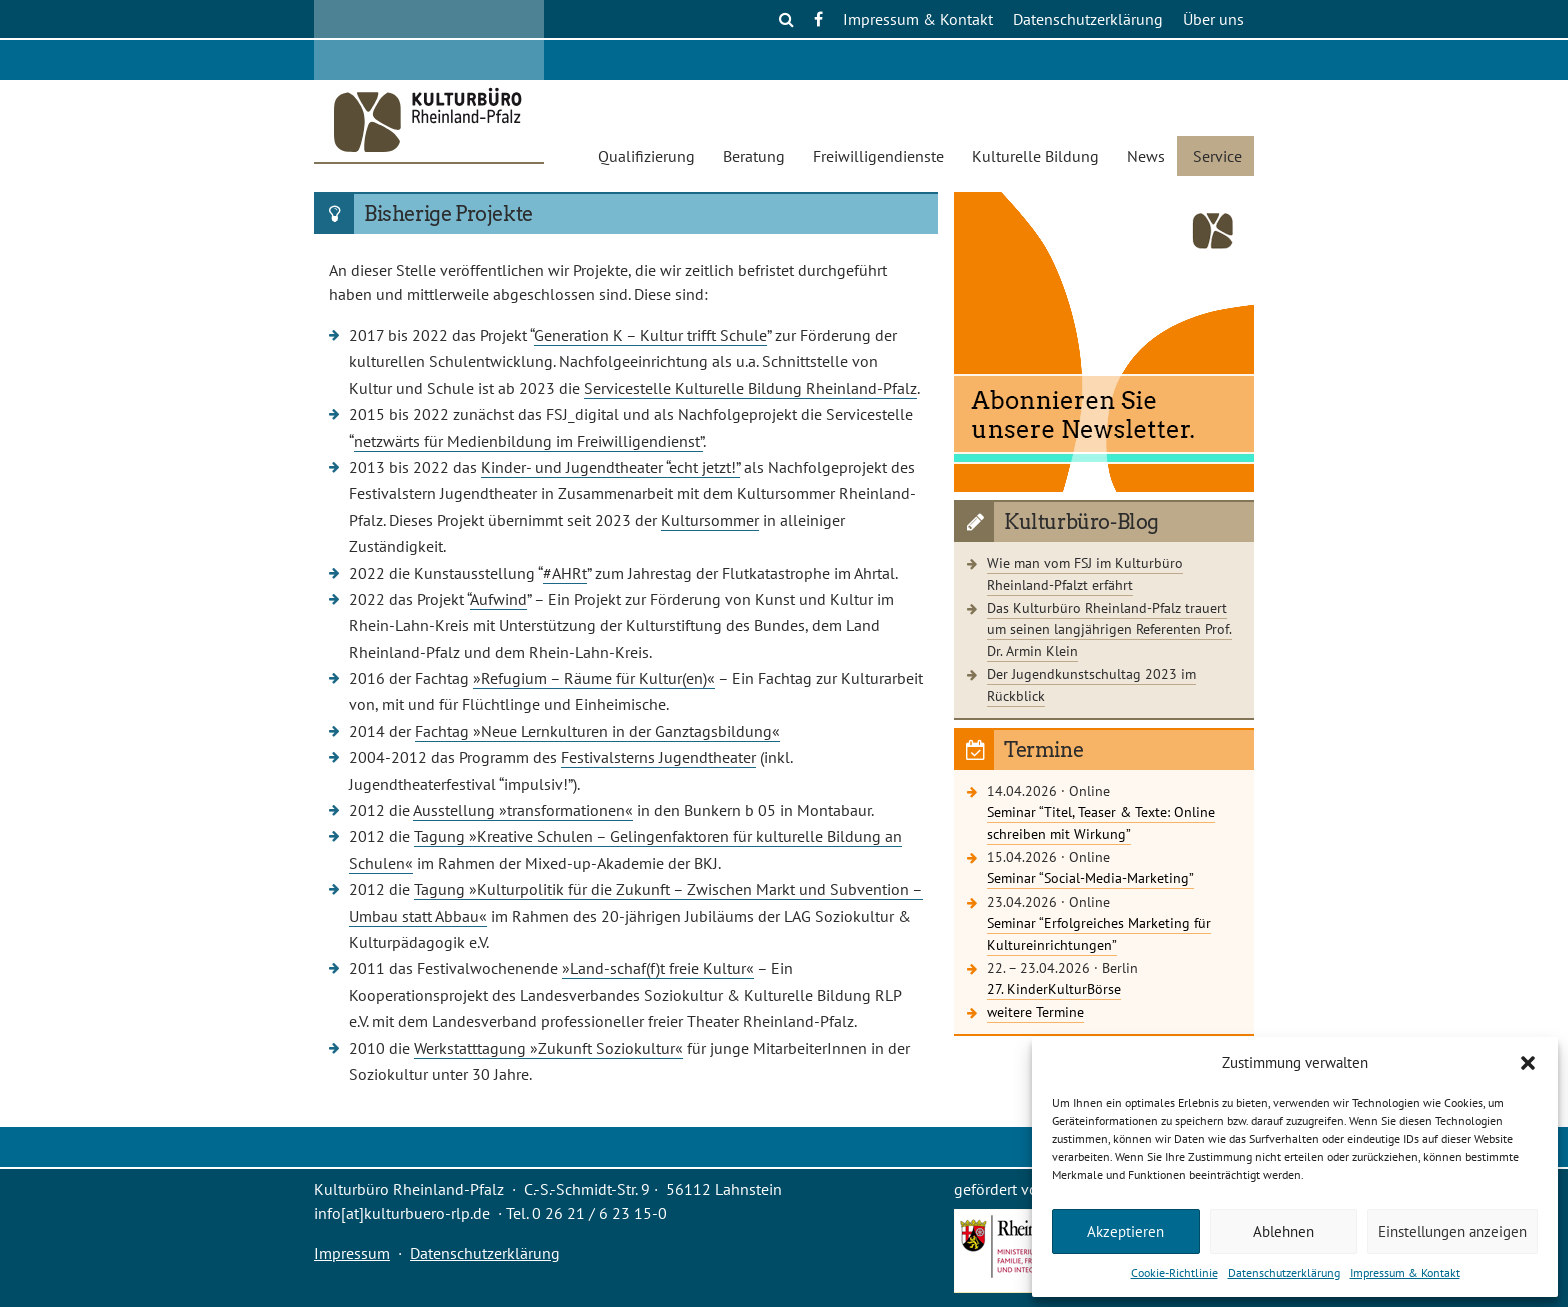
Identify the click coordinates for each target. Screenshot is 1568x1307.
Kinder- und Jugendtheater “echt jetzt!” (610, 467)
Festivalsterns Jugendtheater (658, 757)
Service (1217, 156)
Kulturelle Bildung (1035, 156)
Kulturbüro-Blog (1081, 522)
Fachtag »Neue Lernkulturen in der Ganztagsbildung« (597, 731)
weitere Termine (1035, 1011)
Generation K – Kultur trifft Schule (650, 335)
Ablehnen (1283, 1231)
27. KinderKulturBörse (1054, 988)
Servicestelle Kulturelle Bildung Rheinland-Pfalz (750, 388)
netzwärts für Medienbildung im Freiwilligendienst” (528, 441)
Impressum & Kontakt (1405, 1272)
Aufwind (498, 599)
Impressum (352, 1253)
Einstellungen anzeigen (1452, 1231)
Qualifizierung (646, 156)
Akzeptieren (1125, 1231)
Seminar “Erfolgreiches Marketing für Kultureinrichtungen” (1099, 933)
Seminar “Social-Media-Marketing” (1090, 877)
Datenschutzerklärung (1284, 1272)
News (1146, 156)
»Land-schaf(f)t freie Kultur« (658, 968)
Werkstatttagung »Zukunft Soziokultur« (548, 1048)
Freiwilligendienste (878, 156)
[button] (1528, 1063)
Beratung (754, 156)
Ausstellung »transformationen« (523, 810)
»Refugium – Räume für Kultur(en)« (594, 678)
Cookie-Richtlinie (1174, 1272)
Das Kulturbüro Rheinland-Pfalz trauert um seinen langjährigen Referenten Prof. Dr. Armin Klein (1109, 629)
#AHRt (565, 573)
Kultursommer (710, 520)
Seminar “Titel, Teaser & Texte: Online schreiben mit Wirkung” (1101, 822)
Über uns (1213, 19)
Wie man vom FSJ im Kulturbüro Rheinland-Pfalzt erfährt (1085, 573)
